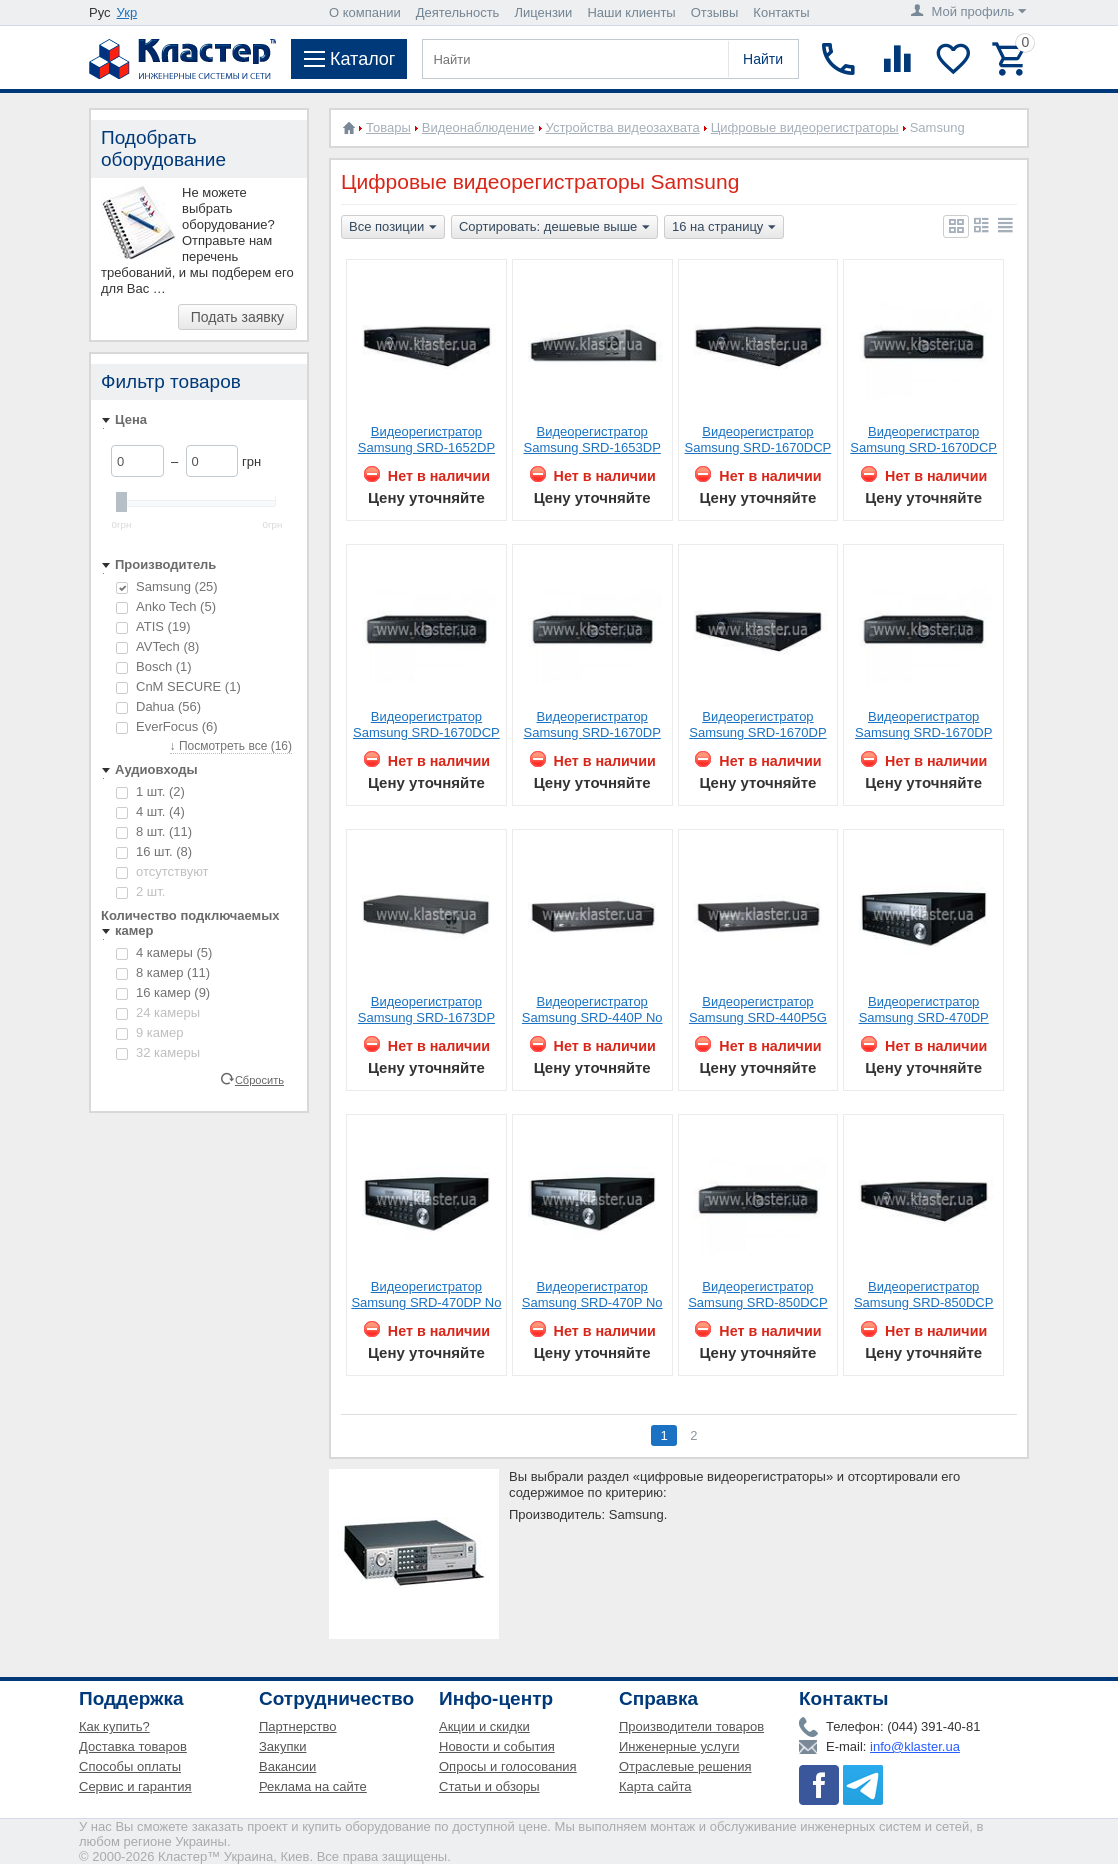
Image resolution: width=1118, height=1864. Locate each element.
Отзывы (715, 12)
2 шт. (140, 891)
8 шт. (154, 831)
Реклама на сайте (313, 1786)
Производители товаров (691, 1726)
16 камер (163, 992)
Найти (763, 59)
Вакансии (287, 1766)
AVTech (157, 646)
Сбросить (259, 1079)
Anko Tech (166, 606)
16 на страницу (724, 228)
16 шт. (154, 851)
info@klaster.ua (915, 1746)
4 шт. (150, 811)
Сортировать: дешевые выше (554, 228)
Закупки (282, 1746)
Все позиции (393, 228)
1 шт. (150, 791)
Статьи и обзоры (489, 1786)
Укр (127, 12)
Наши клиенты (631, 12)
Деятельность (458, 12)
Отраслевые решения (685, 1766)
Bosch (154, 666)
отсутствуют (162, 871)
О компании (365, 12)
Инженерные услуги (679, 1746)
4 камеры (164, 952)
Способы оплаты (130, 1766)
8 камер (163, 972)
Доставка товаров (133, 1746)
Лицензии (543, 12)
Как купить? (114, 1726)
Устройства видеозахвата (623, 127)
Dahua (158, 706)
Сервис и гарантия (135, 1786)
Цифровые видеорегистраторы (805, 127)
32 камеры (158, 1052)
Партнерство (298, 1726)
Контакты (781, 12)
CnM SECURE (178, 686)
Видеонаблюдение (478, 127)
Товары (388, 127)
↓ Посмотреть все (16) (231, 746)
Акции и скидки (484, 1726)
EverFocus (167, 726)
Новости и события (497, 1746)
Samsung (167, 586)
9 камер (149, 1032)
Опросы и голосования (508, 1766)
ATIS (153, 626)
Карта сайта (655, 1786)
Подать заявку (237, 317)
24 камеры (158, 1012)
